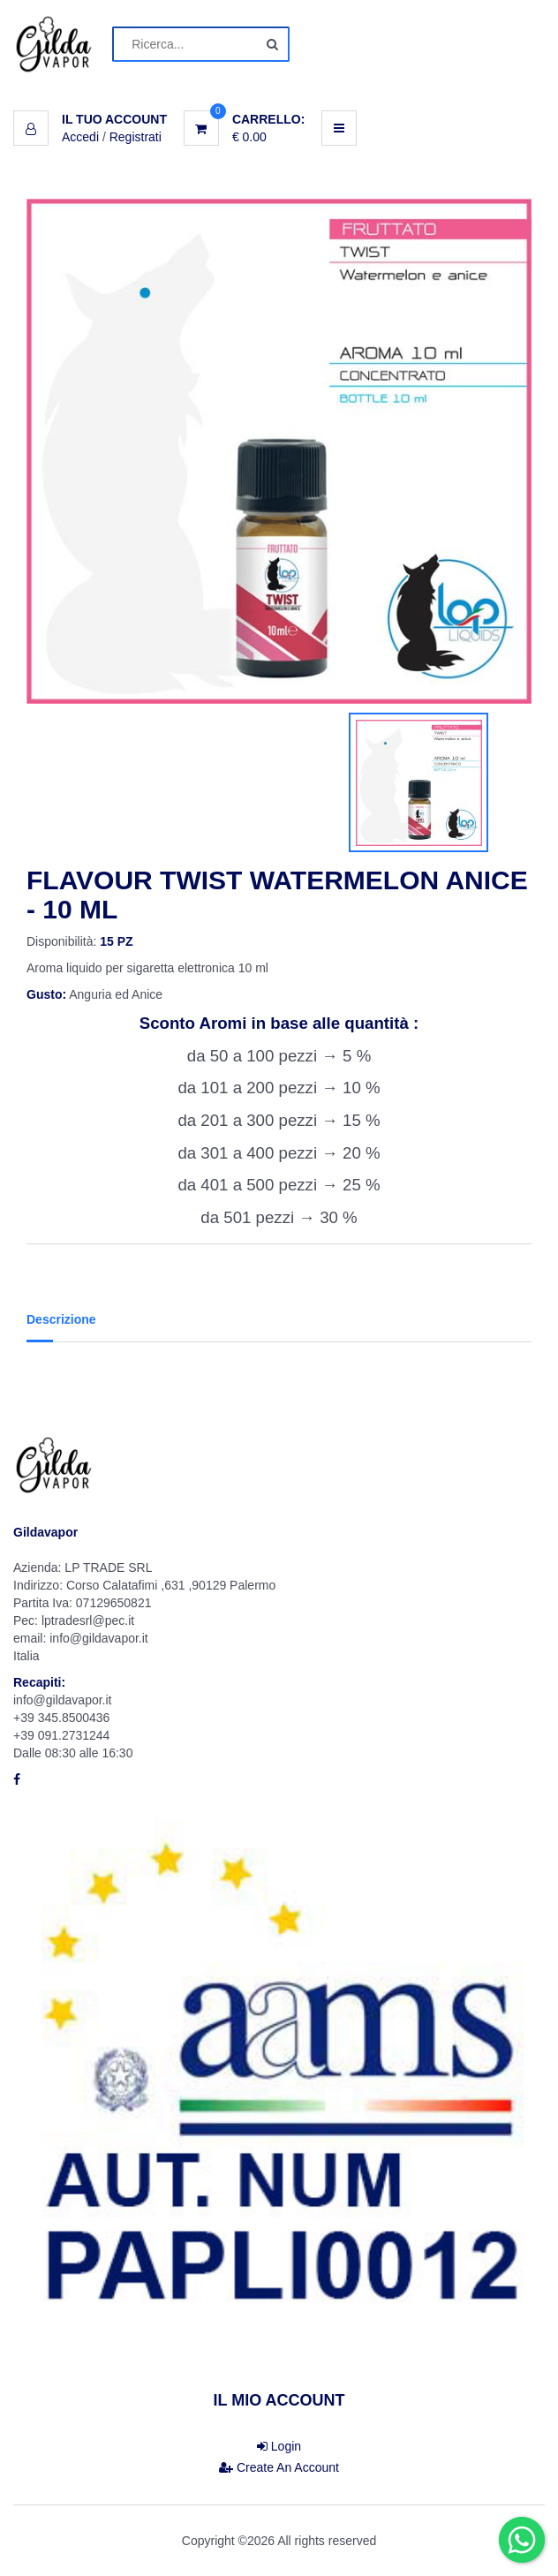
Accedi (80, 137)
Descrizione (61, 1319)
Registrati (135, 137)
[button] (90, 119)
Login (279, 2446)
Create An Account (279, 2467)
